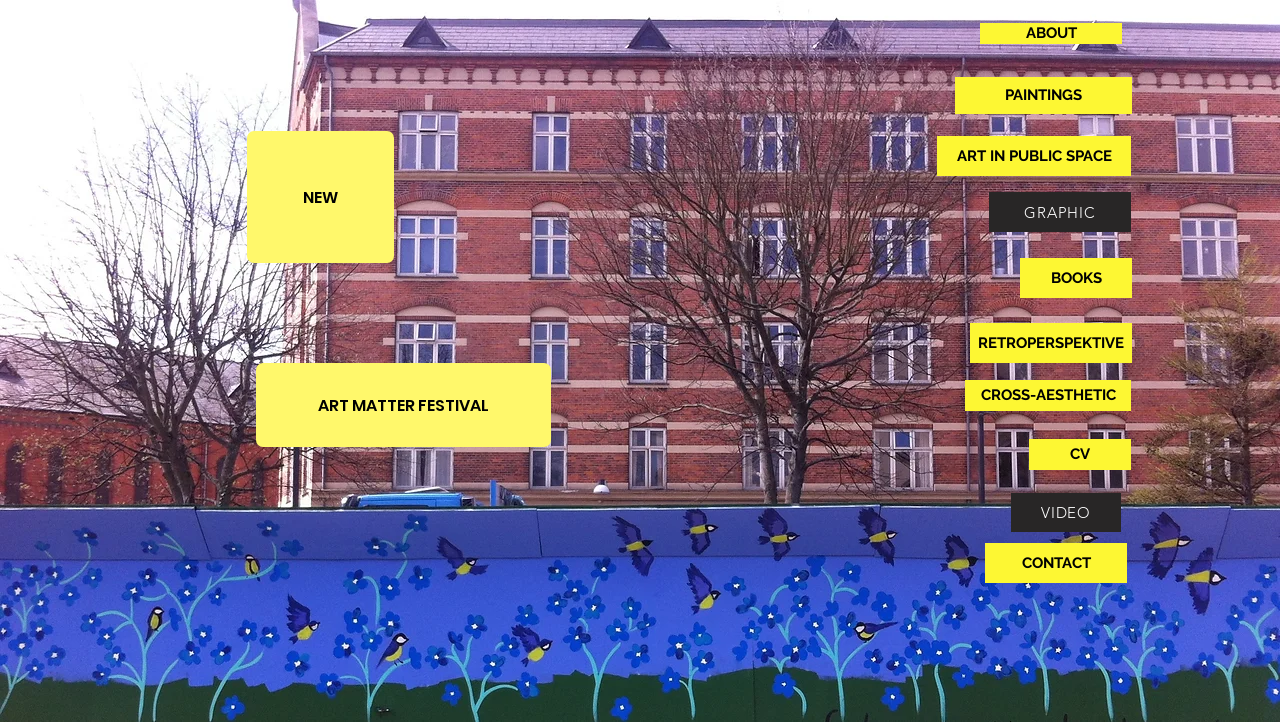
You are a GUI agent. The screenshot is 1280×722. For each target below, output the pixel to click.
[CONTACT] (1056, 563)
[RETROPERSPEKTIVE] (1051, 343)
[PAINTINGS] (1043, 95)
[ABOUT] (1051, 33)
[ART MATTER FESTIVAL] (403, 405)
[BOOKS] (1076, 278)
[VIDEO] (1066, 512)
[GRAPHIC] (1060, 212)
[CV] (1080, 454)
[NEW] (320, 197)
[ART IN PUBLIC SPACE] (1034, 156)
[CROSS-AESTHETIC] (1048, 395)
